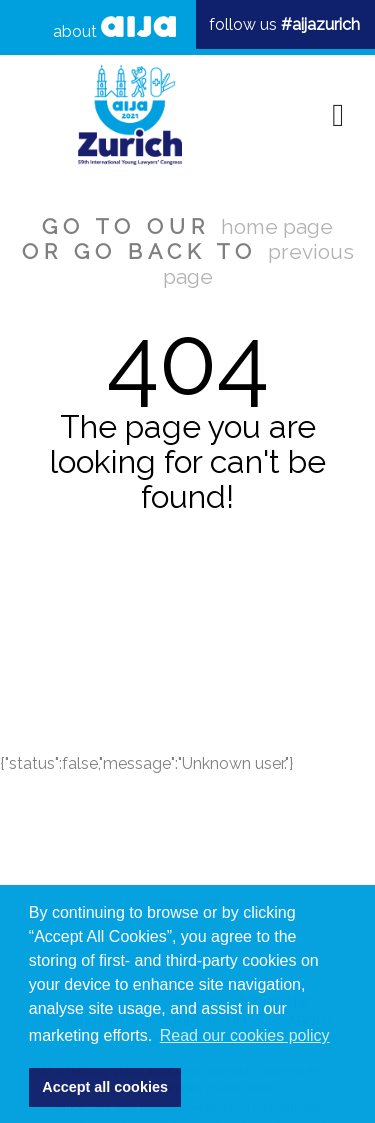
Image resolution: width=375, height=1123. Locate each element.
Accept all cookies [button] (105, 1087)
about (114, 28)
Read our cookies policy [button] (245, 1035)
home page (277, 226)
